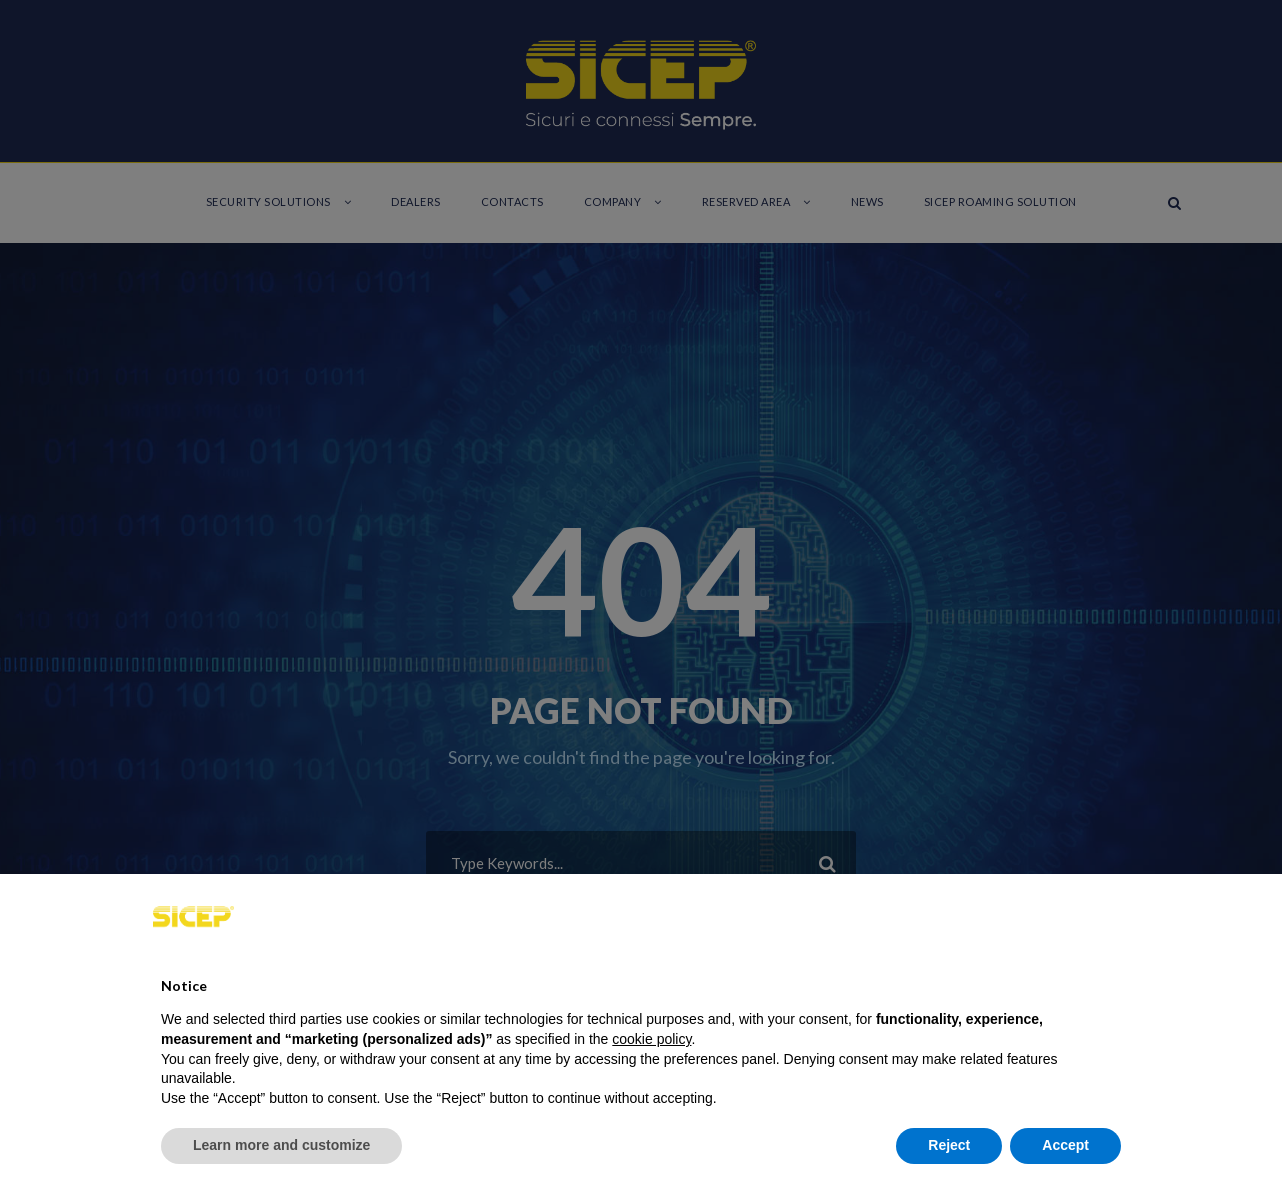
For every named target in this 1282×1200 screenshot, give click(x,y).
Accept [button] (1065, 1145)
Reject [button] (949, 1145)
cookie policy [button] (651, 1039)
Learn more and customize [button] (281, 1145)
